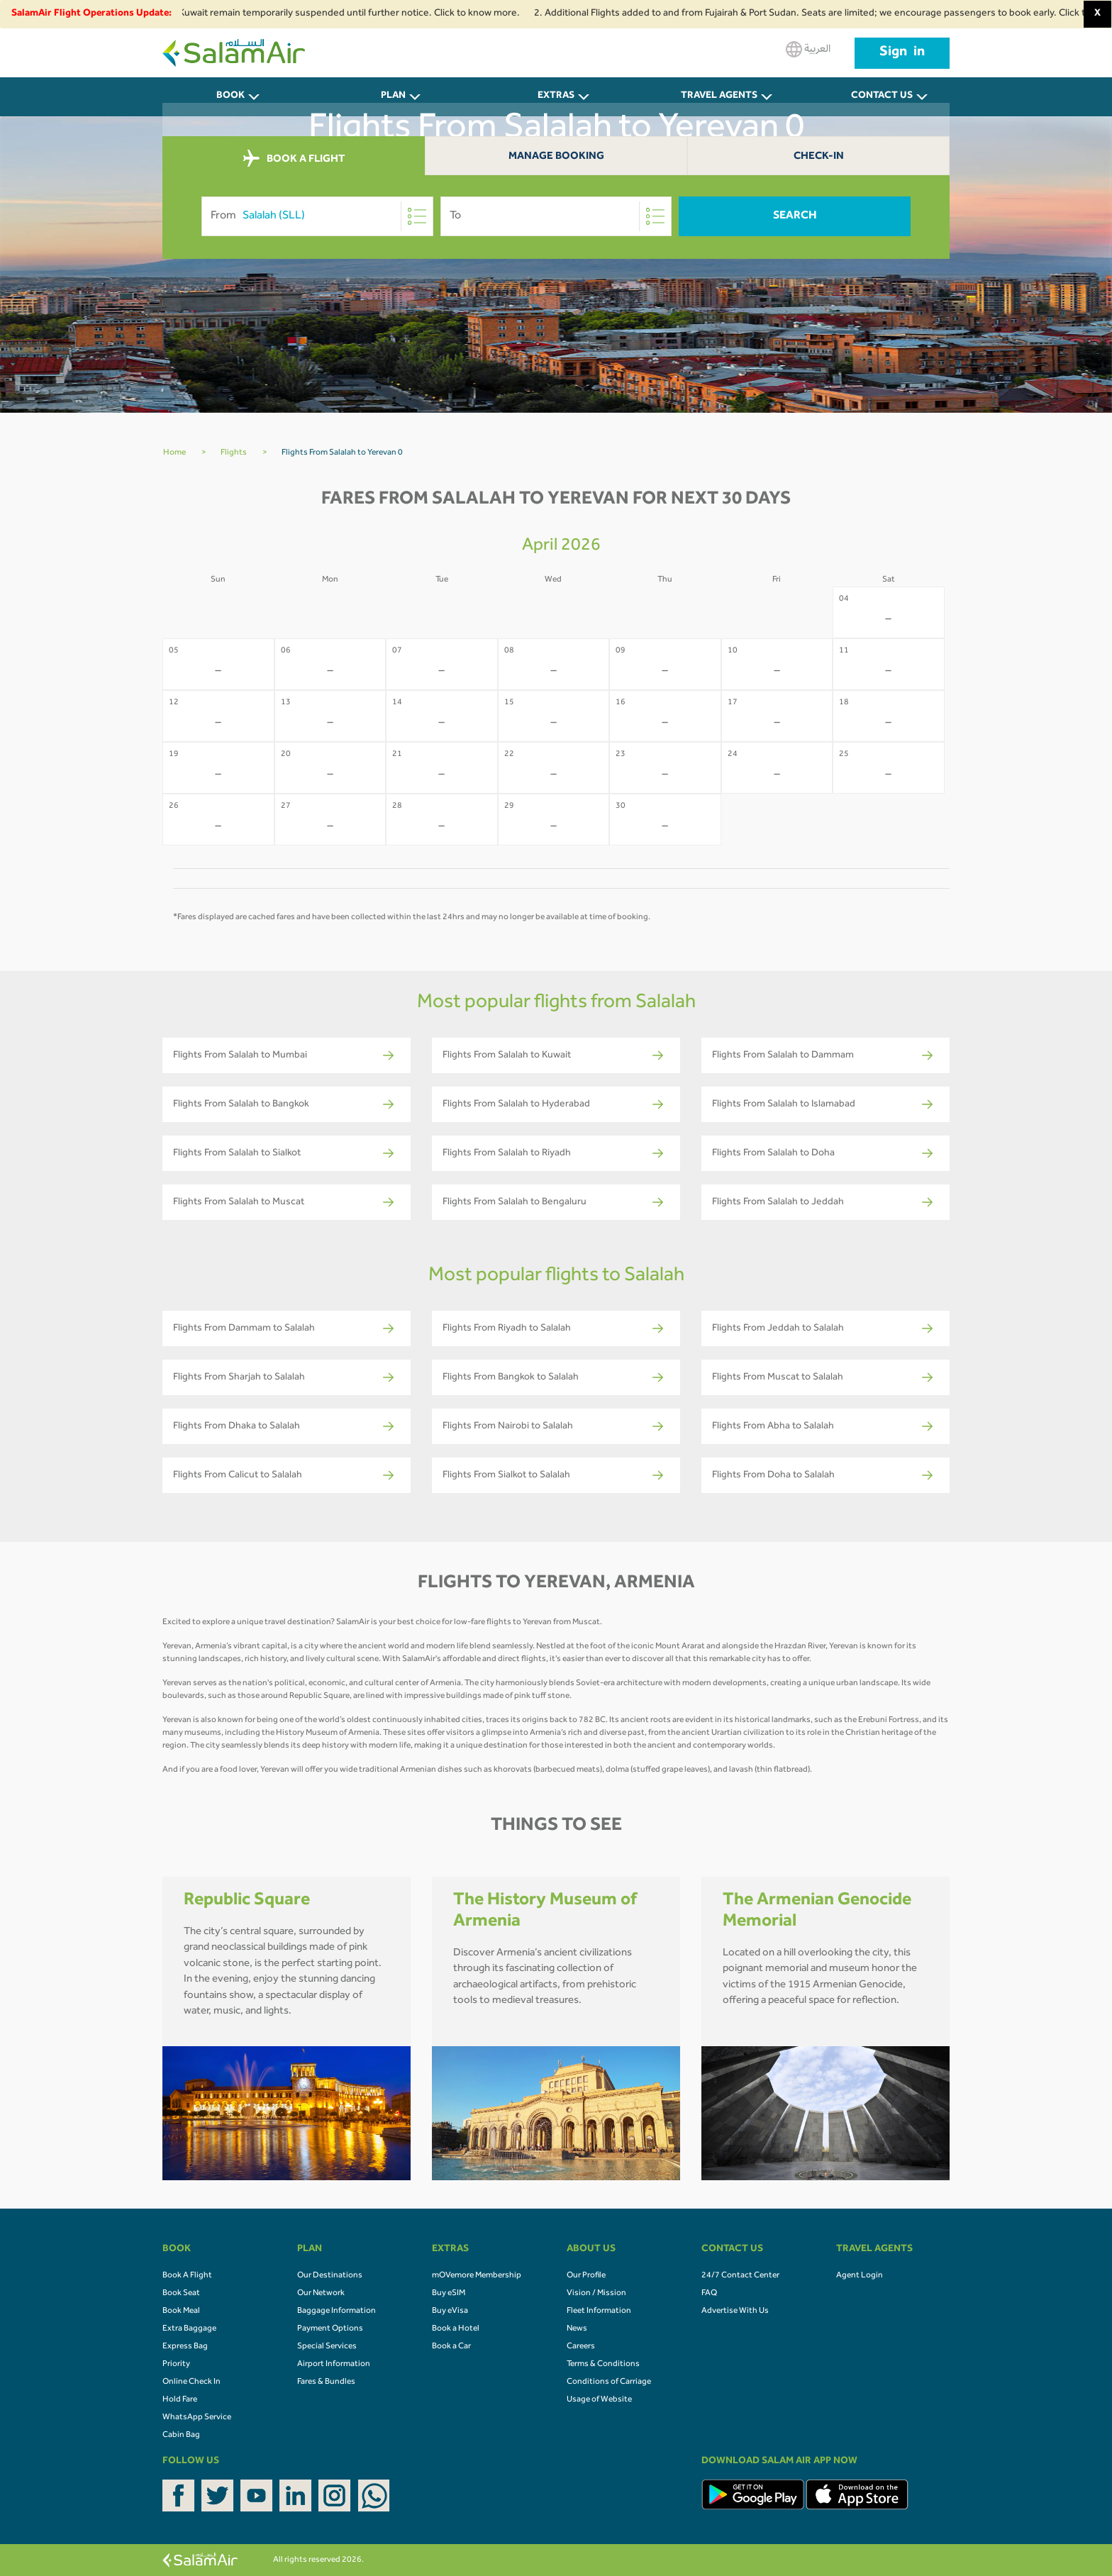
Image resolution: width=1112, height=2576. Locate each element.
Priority (176, 2364)
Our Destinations (329, 2276)
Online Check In (191, 2382)
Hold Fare (179, 2400)
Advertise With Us (735, 2311)
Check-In (819, 157)
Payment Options (330, 2329)
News (577, 2329)
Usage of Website (599, 2400)
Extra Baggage (189, 2329)
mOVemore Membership (476, 2276)
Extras (556, 96)
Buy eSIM (448, 2293)
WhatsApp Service (196, 2418)
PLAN (393, 96)
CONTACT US (882, 96)
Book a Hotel (455, 2329)
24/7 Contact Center (740, 2276)
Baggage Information (336, 2311)
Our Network (321, 2293)
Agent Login (859, 2276)
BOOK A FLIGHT (294, 159)
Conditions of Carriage (609, 2382)
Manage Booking (556, 157)
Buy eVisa (450, 2311)
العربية (808, 49)
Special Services (327, 2347)
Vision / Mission (596, 2293)
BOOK (230, 96)
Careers (581, 2347)
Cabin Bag (181, 2435)
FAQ (709, 2293)
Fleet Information (599, 2311)
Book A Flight (187, 2276)
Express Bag (185, 2347)
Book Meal (181, 2311)
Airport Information (333, 2364)
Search (795, 216)
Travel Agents (719, 96)
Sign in (902, 53)
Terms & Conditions (603, 2364)
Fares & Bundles (326, 2382)
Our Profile (586, 2276)
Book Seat (181, 2293)
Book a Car (451, 2347)
